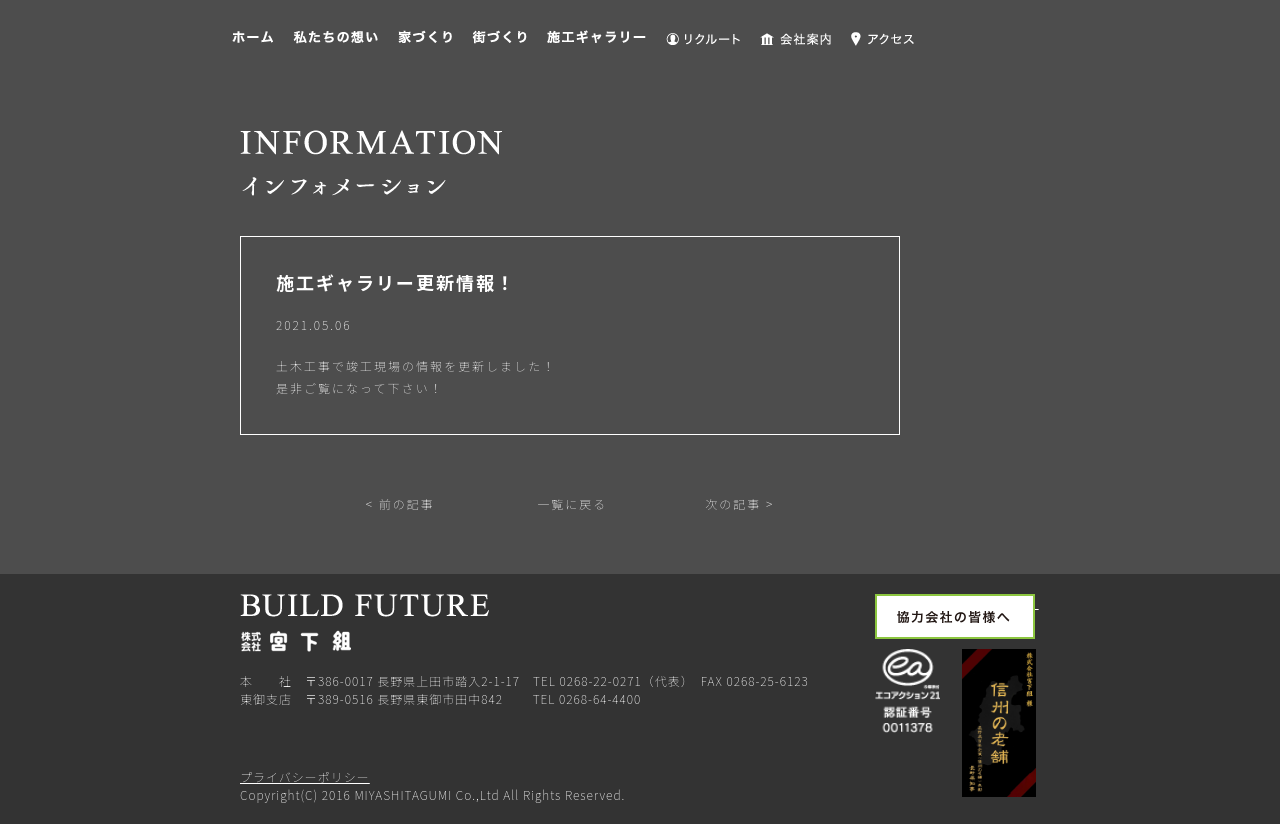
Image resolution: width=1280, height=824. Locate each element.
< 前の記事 (400, 503)
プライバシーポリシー (305, 776)
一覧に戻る (570, 503)
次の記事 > (739, 503)
